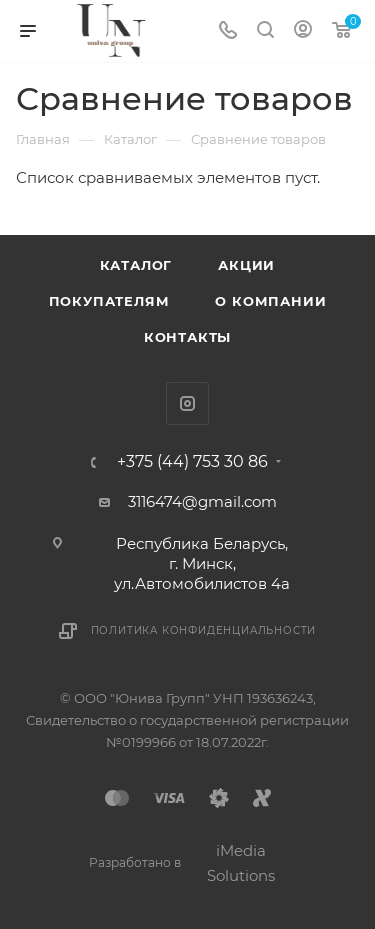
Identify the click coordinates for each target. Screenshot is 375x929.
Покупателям (109, 301)
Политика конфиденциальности (204, 630)
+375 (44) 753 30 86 (192, 462)
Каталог (136, 265)
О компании (270, 301)
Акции (246, 265)
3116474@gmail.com (202, 501)
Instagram (187, 403)
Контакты (187, 337)
